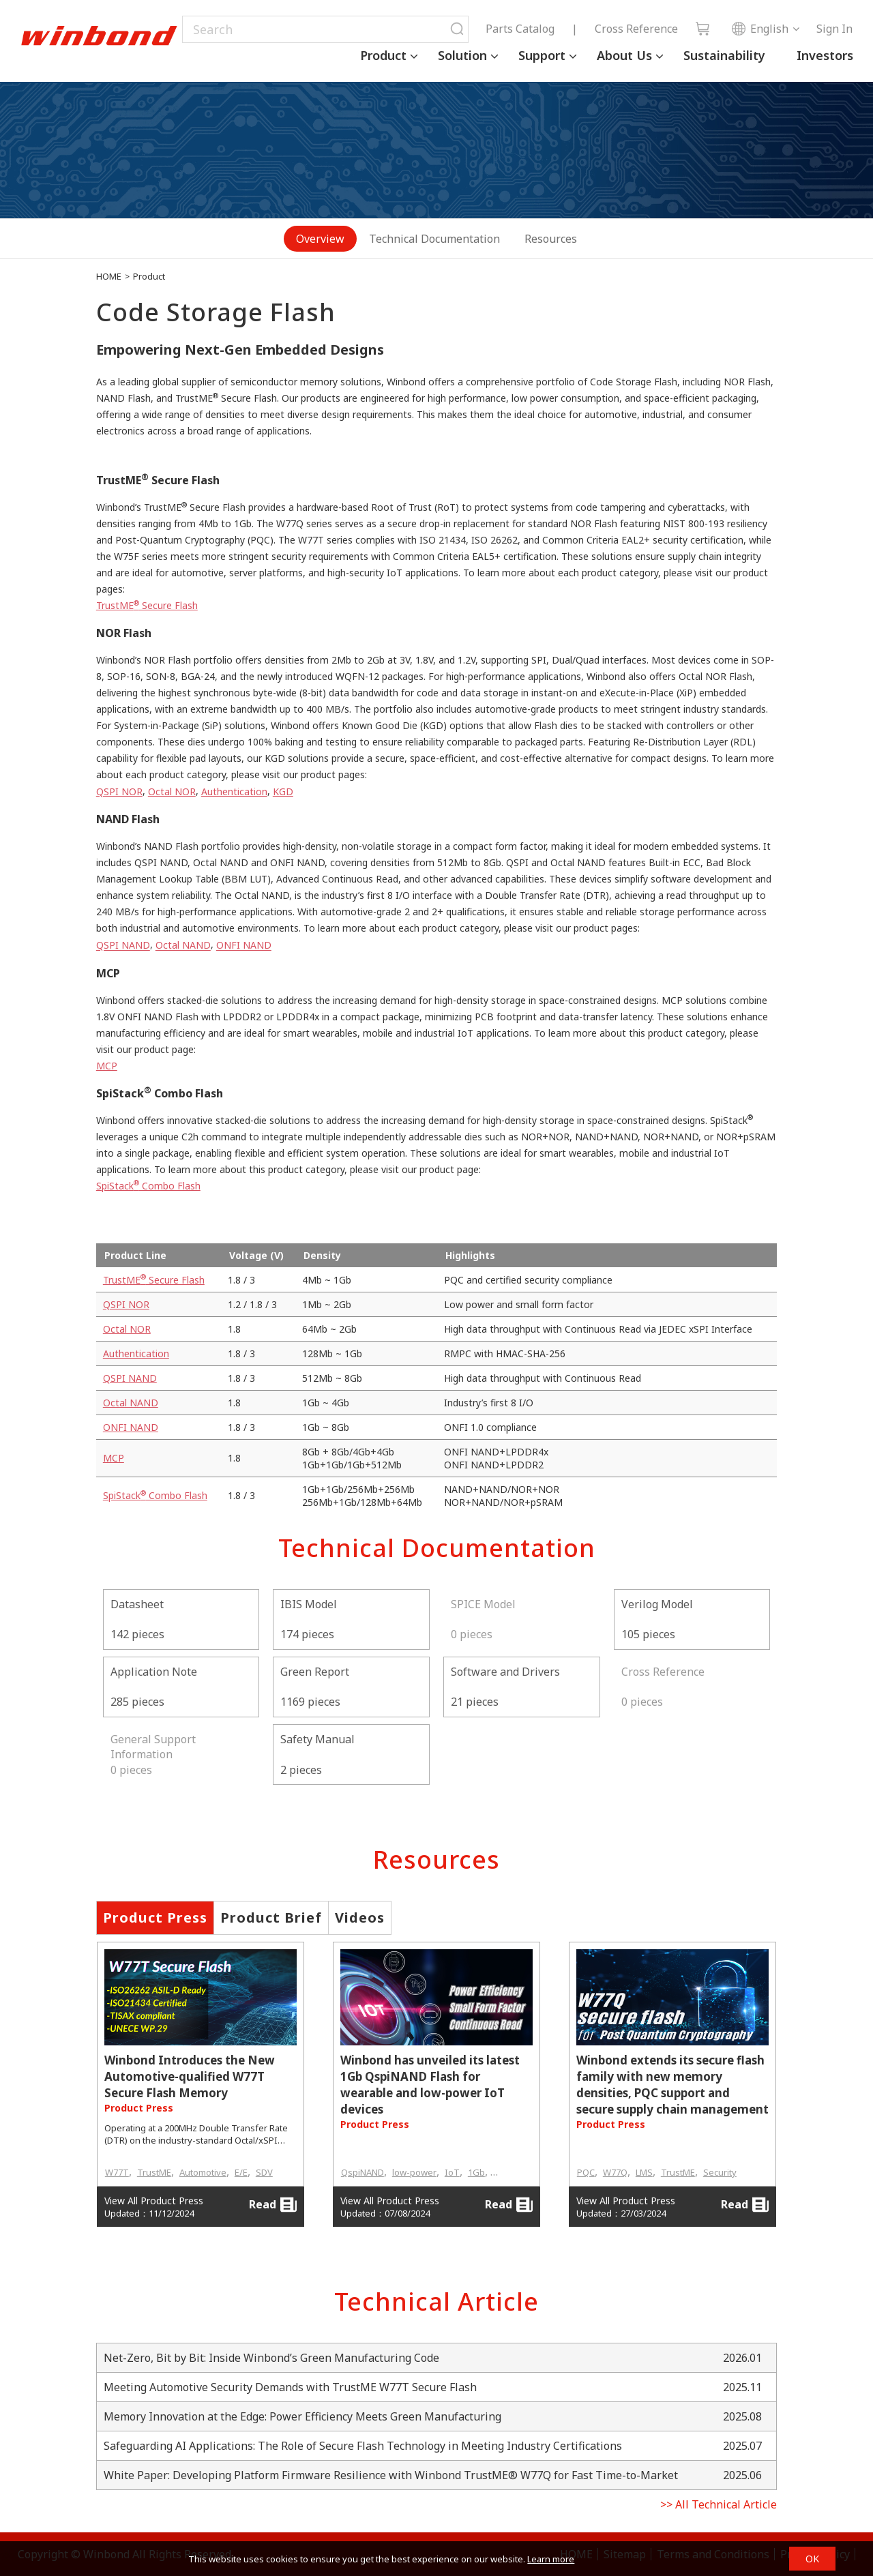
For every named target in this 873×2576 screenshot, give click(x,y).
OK (812, 2558)
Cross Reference (636, 28)
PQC (586, 2172)
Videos (360, 1917)
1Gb (476, 2172)
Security (720, 2172)
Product (383, 55)
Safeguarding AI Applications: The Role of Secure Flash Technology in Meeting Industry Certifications (363, 2445)
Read (273, 2204)
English (759, 28)
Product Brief (271, 1917)
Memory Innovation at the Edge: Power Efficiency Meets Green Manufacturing (302, 2416)
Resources (550, 238)
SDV (264, 2172)
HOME (108, 276)
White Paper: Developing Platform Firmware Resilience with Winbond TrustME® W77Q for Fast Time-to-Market (391, 2475)
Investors (825, 55)
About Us (624, 55)
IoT (452, 2172)
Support (541, 55)
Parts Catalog (520, 28)
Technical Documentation (434, 238)
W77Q (615, 2172)
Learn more (550, 2559)
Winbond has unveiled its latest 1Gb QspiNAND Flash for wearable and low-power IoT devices (430, 2084)
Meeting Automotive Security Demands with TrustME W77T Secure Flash (290, 2387)
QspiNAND (362, 2172)
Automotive (202, 2172)
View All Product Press (153, 2200)
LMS (644, 2172)
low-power (414, 2172)
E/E (241, 2172)
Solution (462, 55)
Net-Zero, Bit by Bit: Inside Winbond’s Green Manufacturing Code (271, 2357)
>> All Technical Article (718, 2504)
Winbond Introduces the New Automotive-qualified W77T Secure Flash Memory (189, 2076)
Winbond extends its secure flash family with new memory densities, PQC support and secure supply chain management (672, 2084)
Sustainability (724, 55)
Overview (320, 238)
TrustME (154, 2172)
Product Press (155, 1917)
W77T (117, 2172)
